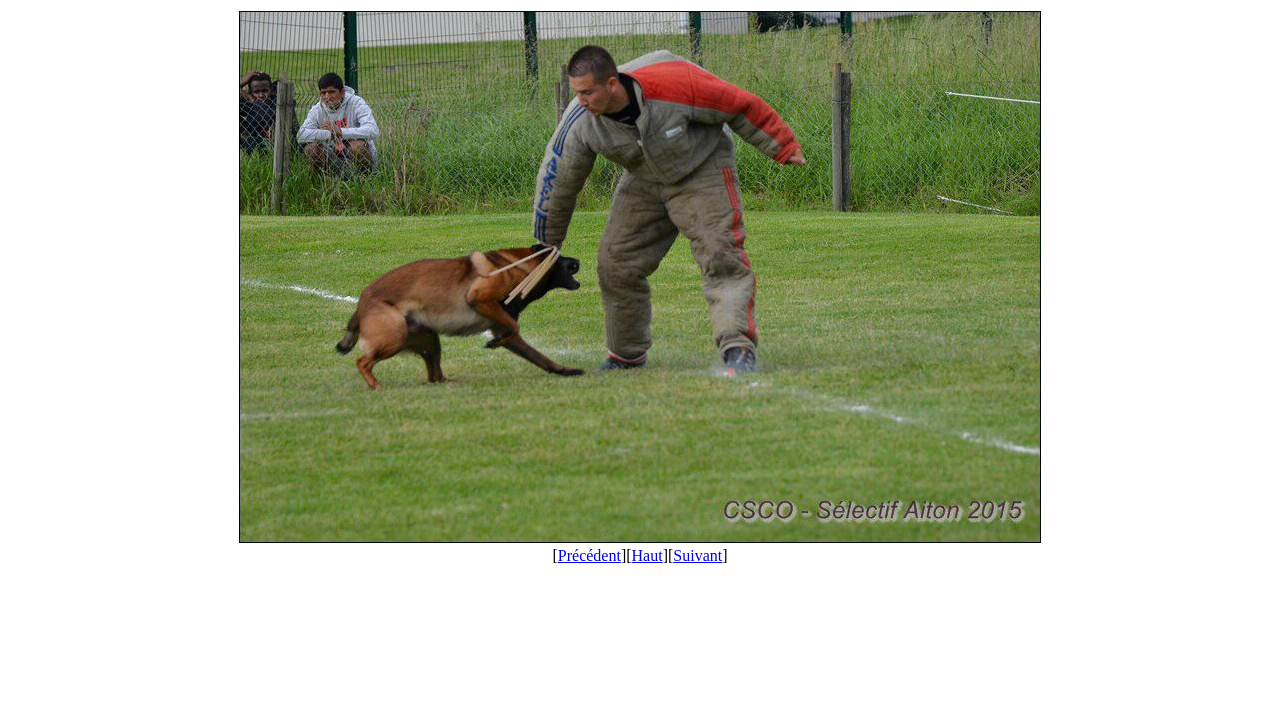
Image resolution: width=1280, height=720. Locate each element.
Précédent (589, 555)
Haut (647, 555)
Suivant (697, 555)
